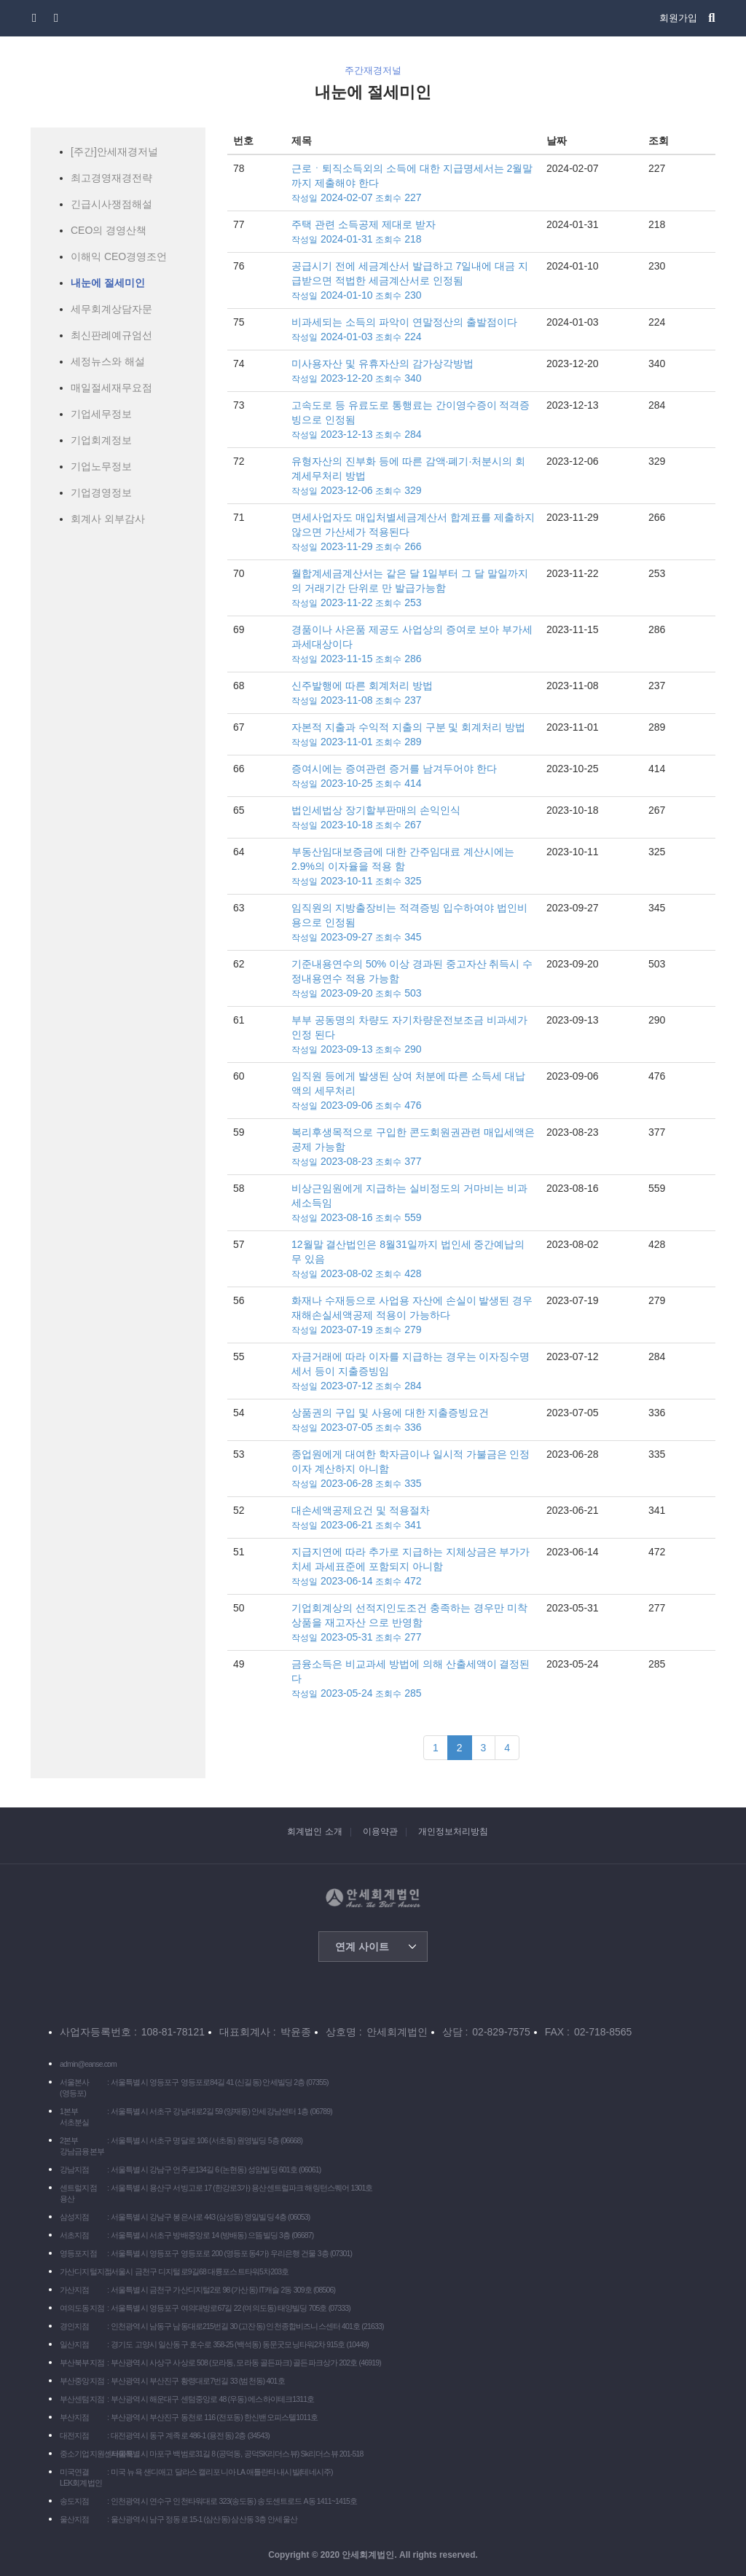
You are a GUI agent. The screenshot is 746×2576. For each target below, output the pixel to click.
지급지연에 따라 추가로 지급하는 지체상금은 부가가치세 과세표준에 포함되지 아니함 (413, 1567)
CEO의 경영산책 (108, 230)
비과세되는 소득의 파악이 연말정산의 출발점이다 (413, 330)
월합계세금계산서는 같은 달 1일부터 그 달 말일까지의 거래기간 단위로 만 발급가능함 (413, 589)
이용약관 (380, 1831)
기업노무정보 (101, 466)
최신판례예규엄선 (111, 335)
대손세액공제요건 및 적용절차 (413, 1518)
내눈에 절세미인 (108, 282)
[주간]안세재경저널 (114, 151)
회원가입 (678, 17)
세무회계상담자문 (111, 309)
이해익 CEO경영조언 (119, 256)
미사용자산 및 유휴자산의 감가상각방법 (413, 371)
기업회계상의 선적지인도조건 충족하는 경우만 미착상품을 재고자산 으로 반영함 (413, 1623)
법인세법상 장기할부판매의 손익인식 (413, 818)
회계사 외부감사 (108, 519)
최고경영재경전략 (111, 178)
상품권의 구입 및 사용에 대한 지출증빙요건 (413, 1420)
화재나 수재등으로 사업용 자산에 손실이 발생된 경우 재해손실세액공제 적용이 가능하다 (413, 1316)
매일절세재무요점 (111, 387)
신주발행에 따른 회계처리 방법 (413, 693)
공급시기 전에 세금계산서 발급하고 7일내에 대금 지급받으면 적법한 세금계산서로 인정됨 (413, 281)
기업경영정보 (101, 492)
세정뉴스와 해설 (108, 361)
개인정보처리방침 (453, 1831)
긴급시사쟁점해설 (111, 204)
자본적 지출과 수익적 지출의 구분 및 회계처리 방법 (413, 735)
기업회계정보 (101, 440)
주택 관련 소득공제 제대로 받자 (413, 232)
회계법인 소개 (314, 1831)
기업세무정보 (101, 414)
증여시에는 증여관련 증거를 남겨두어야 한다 (413, 776)
